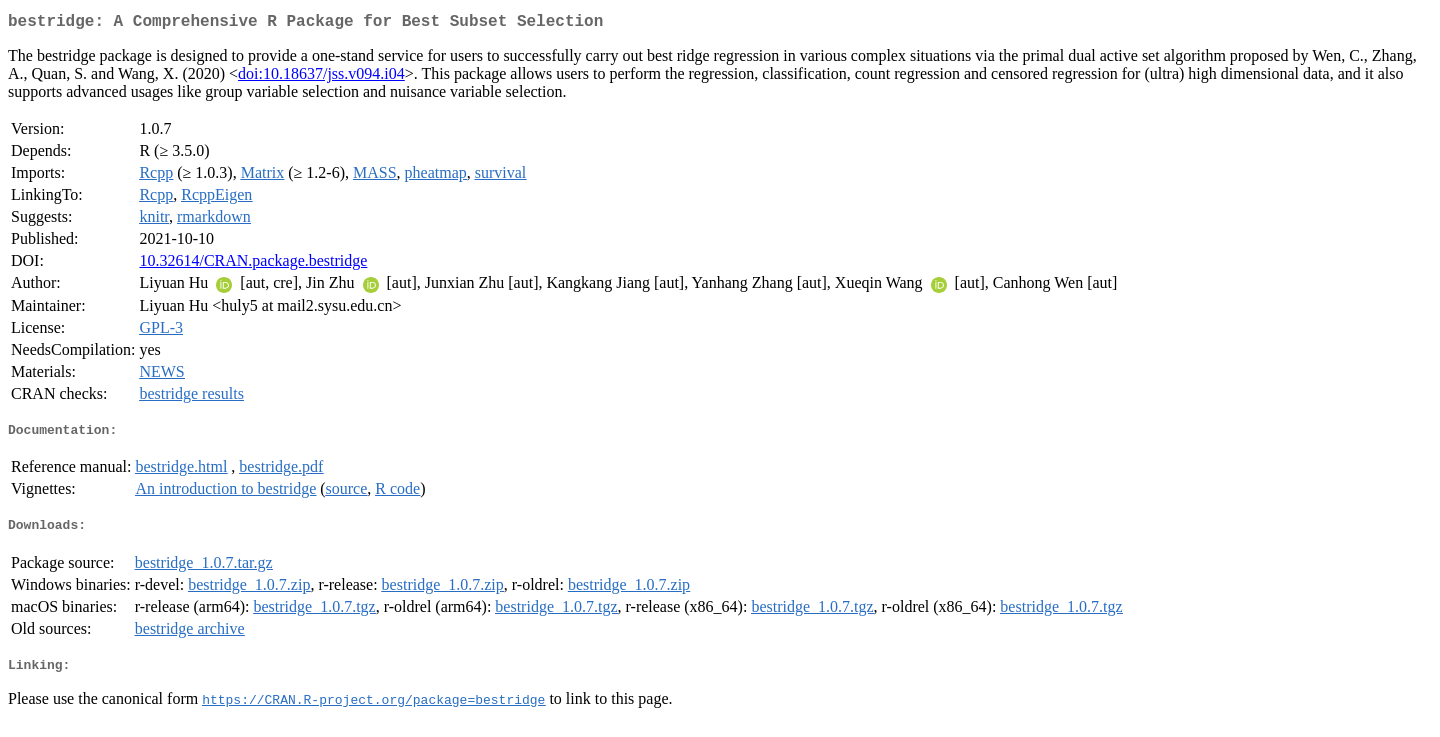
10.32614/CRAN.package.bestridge (253, 264)
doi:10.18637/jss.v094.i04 (321, 77)
